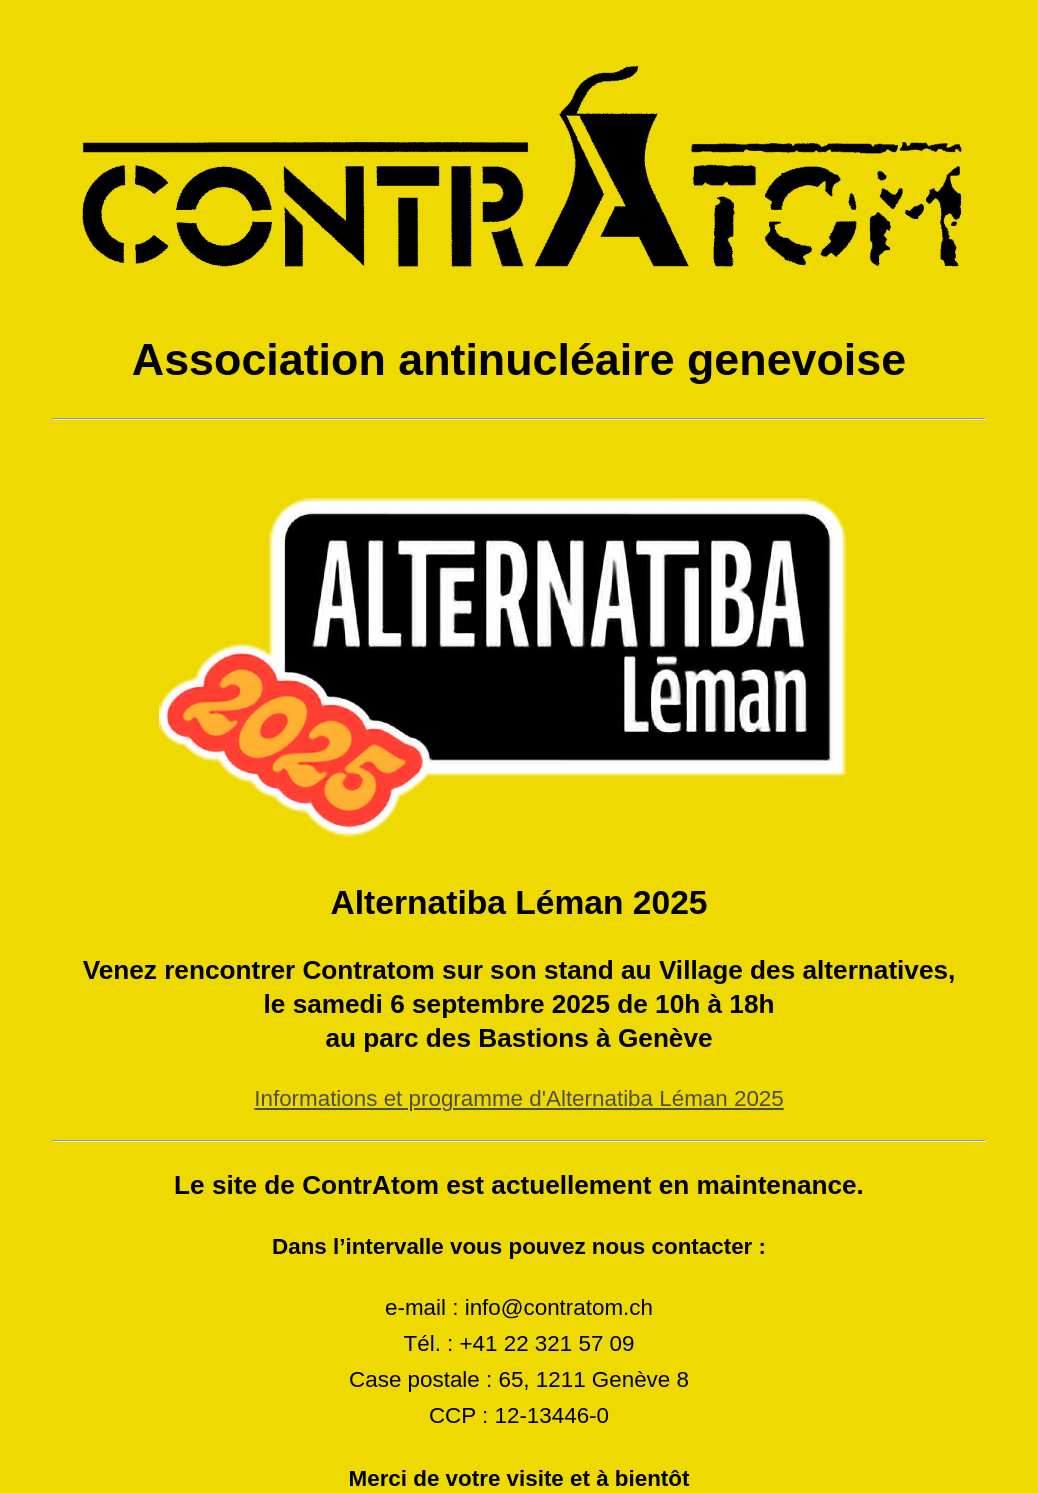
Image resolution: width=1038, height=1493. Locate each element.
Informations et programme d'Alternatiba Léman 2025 (519, 1098)
